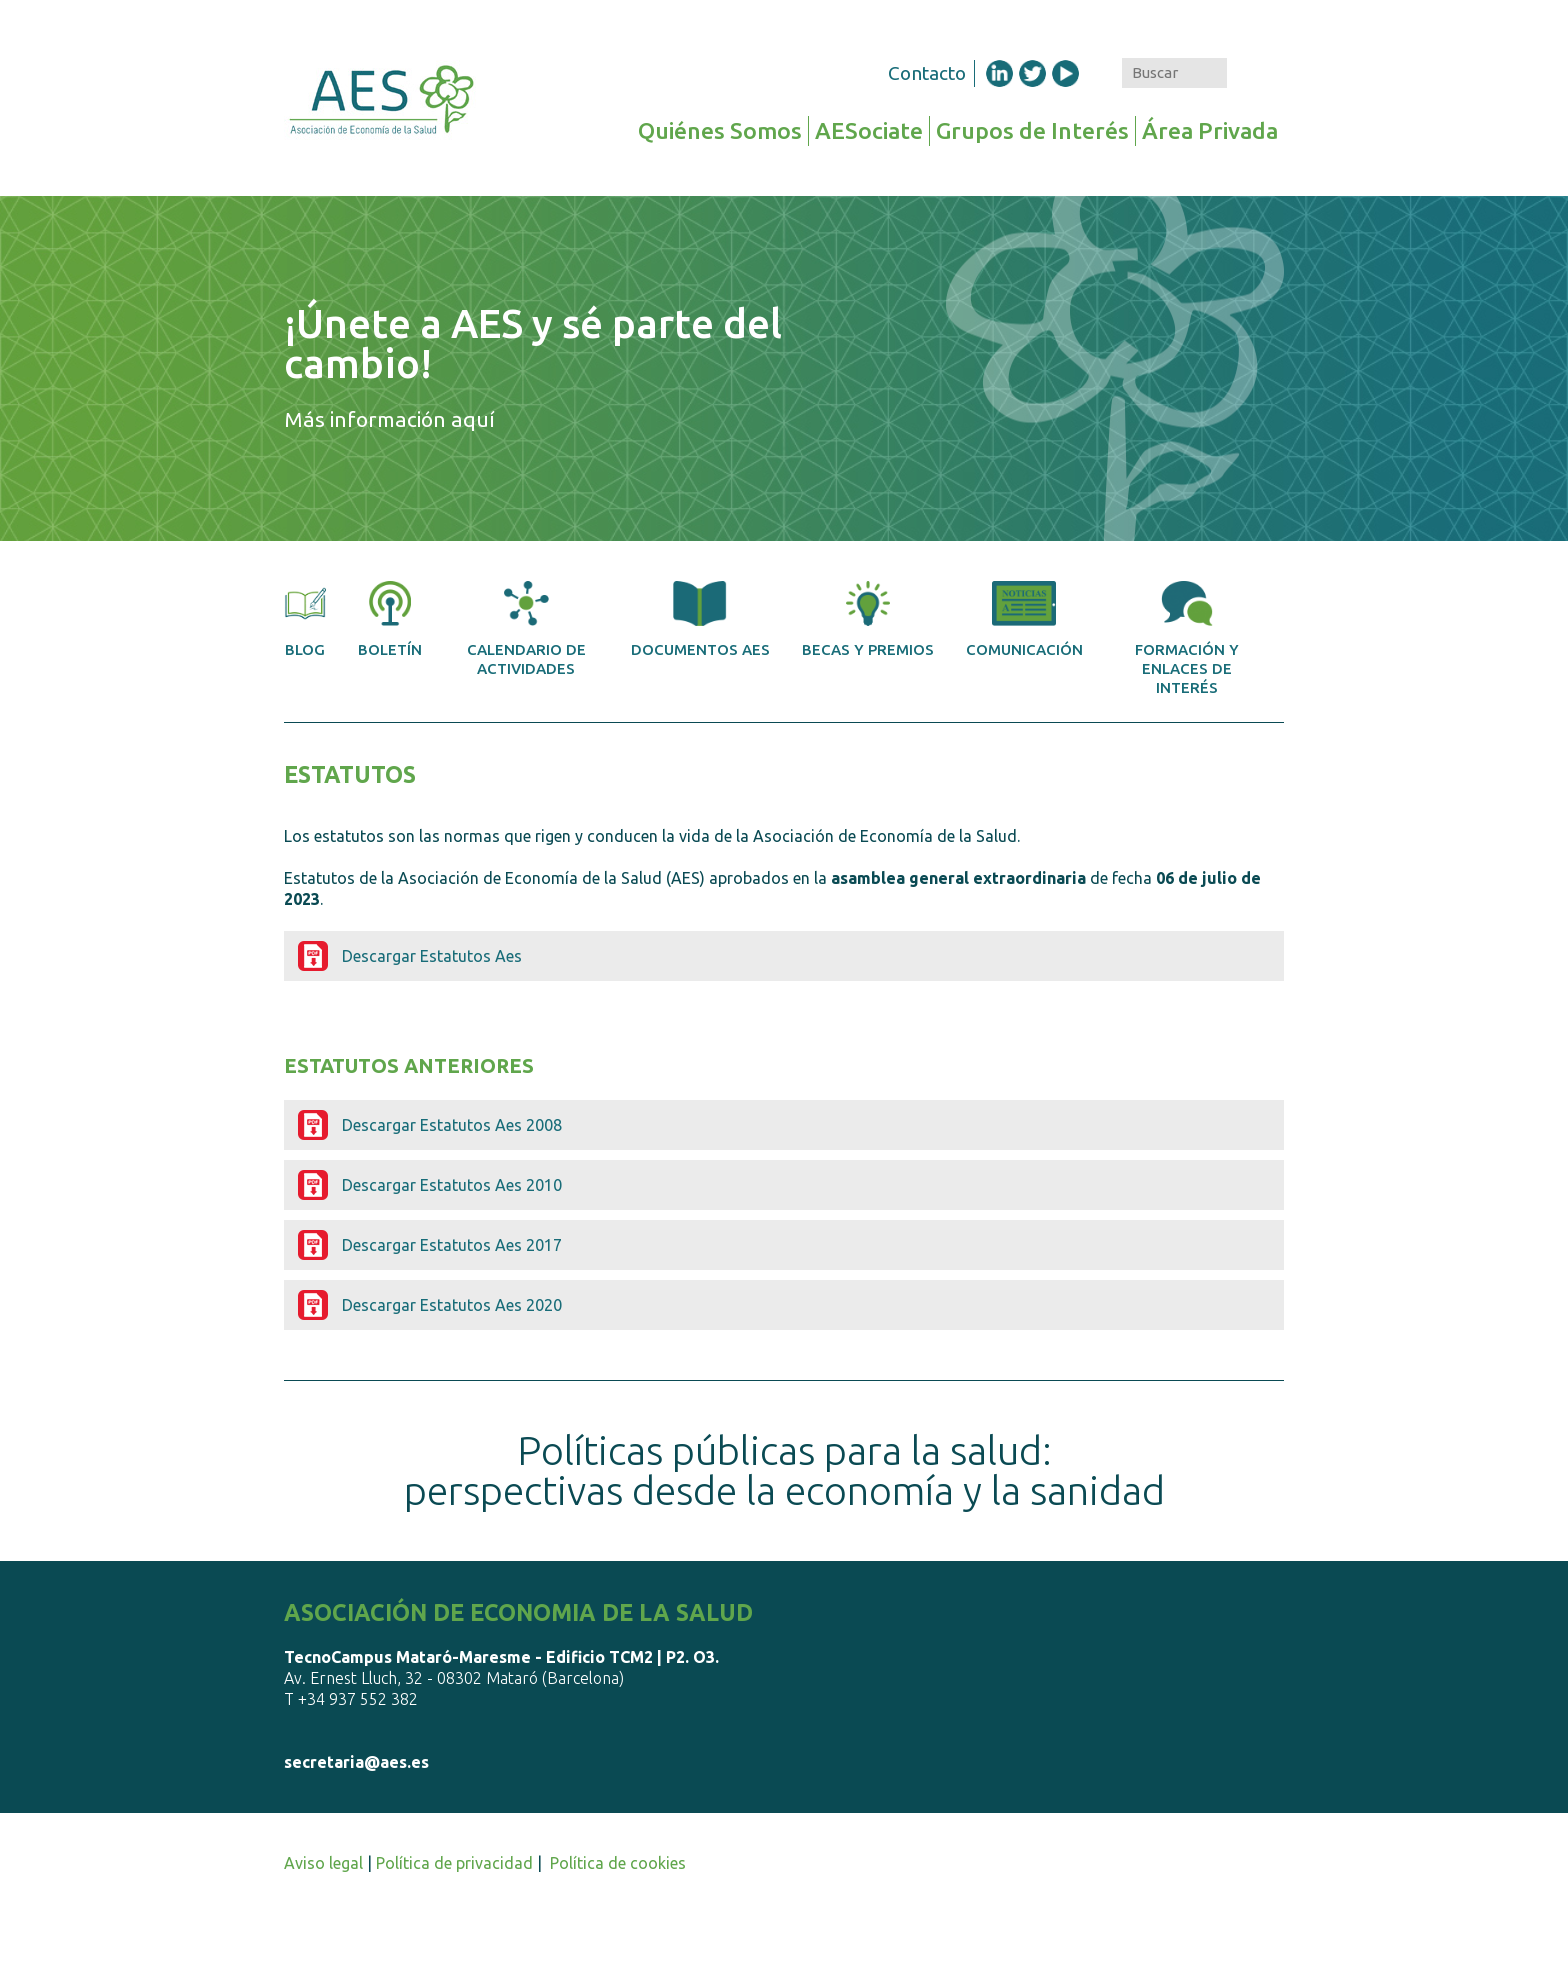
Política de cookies (618, 1863)
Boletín (390, 619)
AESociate (869, 130)
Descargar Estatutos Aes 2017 (452, 1245)
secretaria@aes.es (356, 1762)
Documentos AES (700, 619)
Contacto (927, 73)
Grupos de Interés (1032, 130)
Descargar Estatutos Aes (432, 956)
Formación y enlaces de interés (1187, 638)
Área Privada (1210, 130)
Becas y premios (868, 619)
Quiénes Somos (720, 130)
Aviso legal (323, 1863)
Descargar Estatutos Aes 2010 (452, 1185)
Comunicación (1024, 619)
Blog (305, 619)
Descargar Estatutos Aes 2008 (452, 1125)
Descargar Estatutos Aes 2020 (452, 1305)
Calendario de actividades (526, 629)
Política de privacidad (454, 1863)
